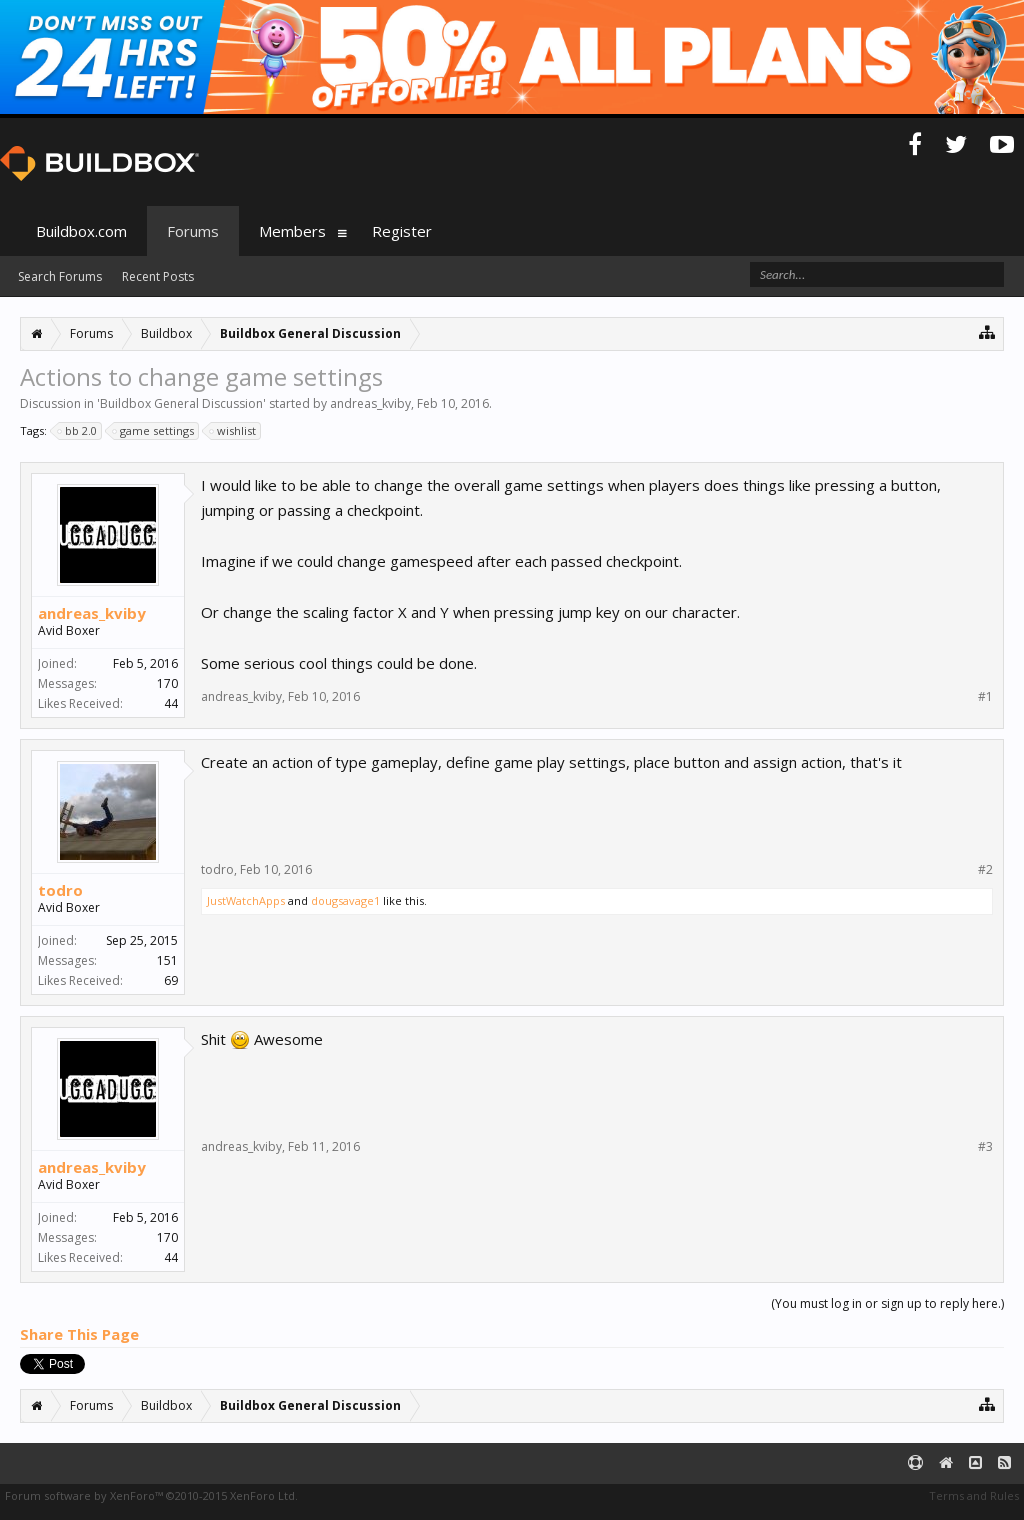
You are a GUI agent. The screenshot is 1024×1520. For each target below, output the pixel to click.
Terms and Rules (974, 1495)
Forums (193, 231)
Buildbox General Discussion (181, 403)
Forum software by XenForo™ (151, 1495)
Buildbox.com (81, 231)
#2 (985, 870)
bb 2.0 (78, 431)
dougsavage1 (345, 900)
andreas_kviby (370, 403)
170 (167, 683)
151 (167, 960)
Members (292, 231)
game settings (154, 431)
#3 (985, 1147)
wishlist (233, 431)
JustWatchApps (246, 900)
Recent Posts (158, 276)
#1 (985, 697)
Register (402, 231)
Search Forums (60, 276)
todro (60, 890)
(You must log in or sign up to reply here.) (887, 1303)
